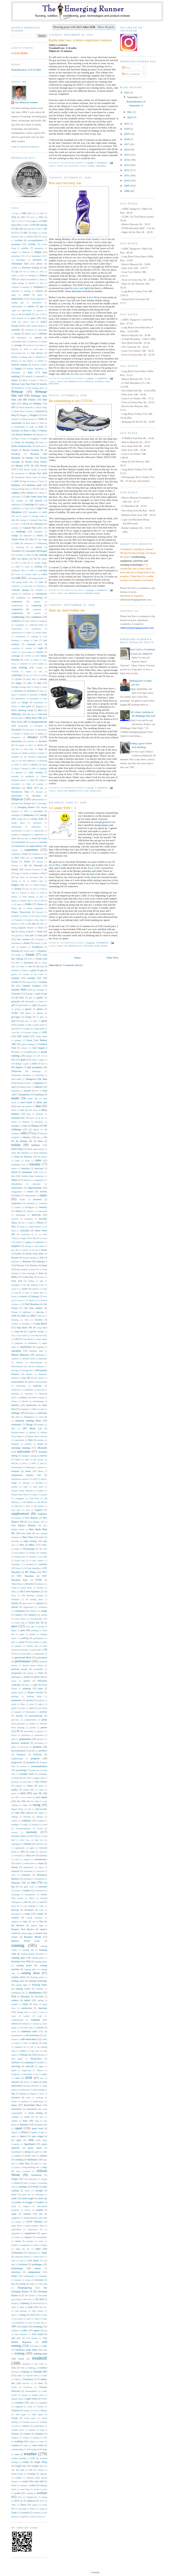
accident (19, 240)
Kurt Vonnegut (28, 1273)
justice (26, 1250)
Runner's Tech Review (22, 1929)
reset (13, 1875)
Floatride (18, 920)
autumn (44, 341)
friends (30, 954)
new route (26, 1533)
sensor (17, 2043)
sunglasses (15, 2218)
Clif (16, 563)
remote (18, 1863)
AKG (41, 271)
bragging (34, 438)
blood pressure (29, 419)
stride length (28, 2198)
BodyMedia (20, 427)
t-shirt (35, 2245)
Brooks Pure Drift (38, 473)
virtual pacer (30, 2418)
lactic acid (16, 1281)
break (17, 442)
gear (38, 993)
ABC (25, 232)
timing (23, 2315)
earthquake (29, 776)
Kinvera (34, 1265)
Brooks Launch (30, 469)
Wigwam (43, 2474)
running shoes (30, 1973)
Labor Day (28, 1277)
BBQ (25, 380)
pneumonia (16, 1700)
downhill (15, 757)
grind (17, 1052)
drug (16, 768)
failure (27, 861)
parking (24, 1638)
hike (25, 1125)
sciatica (36, 2024)
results (26, 1890)
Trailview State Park (26, 2349)
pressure (40, 1739)
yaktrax (35, 2505)
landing (31, 1281)
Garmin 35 (16, 982)
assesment (29, 330)
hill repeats (34, 1129)
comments (26, 594)
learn (45, 1289)
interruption (20, 1215)
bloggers (34, 415)
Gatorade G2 (17, 993)
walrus (32, 2441)
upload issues (17, 2399)
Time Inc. (43, 2307)
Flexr (25, 916)
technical (23, 2264)
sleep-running (38, 2090)
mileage (15, 1412)
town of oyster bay (36, 2323)
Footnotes (39, 939)
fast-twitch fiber (37, 877)
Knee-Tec (35, 1269)
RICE (31, 1898)
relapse (32, 1852)
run (33, 1921)
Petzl (40, 1673)
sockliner (15, 2117)
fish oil (44, 900)
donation (15, 753)
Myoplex (39, 1483)
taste (13, 2260)
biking (25, 403)
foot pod (42, 935)
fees (27, 889)
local (27, 1320)
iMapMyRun (16, 1184)
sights (41, 2066)
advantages (20, 260)
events (44, 838)
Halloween (16, 1071)
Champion (38, 531)
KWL (14, 1276)
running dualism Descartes (32, 1954)
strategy (23, 2186)
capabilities (16, 508)
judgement (39, 1242)
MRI (27, 1460)
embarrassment (37, 799)
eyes (45, 854)
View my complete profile (25, 147)
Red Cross (25, 1840)
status (16, 2167)
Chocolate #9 (22, 547)
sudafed (39, 2210)
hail (42, 1063)
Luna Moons (28, 1339)
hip (34, 1133)
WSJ (17, 2501)
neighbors (42, 1514)
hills (24, 1133)
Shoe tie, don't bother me (67, 610)
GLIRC (14, 1013)
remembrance (40, 1859)
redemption (16, 1844)
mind (17, 1417)
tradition (14, 2330)
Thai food (43, 2284)
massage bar (27, 1370)
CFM (45, 528)
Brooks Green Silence (36, 462)
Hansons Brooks (23, 1083)
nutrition (43, 1564)
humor (14, 1168)
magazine (19, 1343)
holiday (16, 1145)
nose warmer (38, 1560)
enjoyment (37, 823)
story (26, 2183)
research (15, 1871)
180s (42, 213)
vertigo (26, 2410)
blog (13, 415)
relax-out (43, 1852)
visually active (17, 2430)
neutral (18, 1518)
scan (34, 2012)
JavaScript (25, 1234)
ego (41, 788)
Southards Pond (40, 2124)
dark (29, 683)
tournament (19, 2323)
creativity (24, 664)
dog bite (15, 749)
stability (17, 2156)
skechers (15, 2082)
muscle (41, 1467)
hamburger (36, 1071)
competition (16, 609)
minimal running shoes (28, 1420)
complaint (37, 609)
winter (33, 2485)
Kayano (15, 1257)
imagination (39, 1180)
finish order (26, 900)
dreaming (43, 761)
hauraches (15, 1091)
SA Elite (39, 1996)
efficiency (16, 788)
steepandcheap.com (31, 2167)
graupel (18, 1040)
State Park (24, 2163)
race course (27, 1797)
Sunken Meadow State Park (35, 2218)
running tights (21, 1985)
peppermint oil (41, 1654)
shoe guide (17, 2059)
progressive (16, 1762)
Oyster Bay (19, 1623)
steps (44, 2167)
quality (14, 1789)
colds (40, 582)
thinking (25, 2303)
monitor (40, 1440)
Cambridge (29, 504)
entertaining (16, 827)
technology (17, 2268)
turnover (25, 2383)
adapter (14, 252)
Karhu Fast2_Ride (34, 1253)
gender (40, 997)
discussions (42, 730)
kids (42, 1257)
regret (31, 1848)
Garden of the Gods (33, 974)
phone (27, 1677)
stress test (26, 2194)
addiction (26, 252)
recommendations (23, 1828)
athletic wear (30, 334)
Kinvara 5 (21, 1265)
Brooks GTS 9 (76, 381)
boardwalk (16, 423)
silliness (39, 2070)
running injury (41, 1961)
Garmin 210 (34, 978)
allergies (32, 275)
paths (45, 1642)
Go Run (40, 1017)
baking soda (26, 357)
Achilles (32, 244)
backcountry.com (18, 353)
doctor (40, 745)
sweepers (30, 2241)
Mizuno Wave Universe (37, 1436)
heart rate (42, 1102)
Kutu (41, 1273)
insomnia (37, 1199)
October (40, 1588)
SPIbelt (24, 2132)
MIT (13, 1428)
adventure (37, 260)
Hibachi (26, 1122)
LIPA (13, 1316)
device (14, 706)
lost (12, 1335)
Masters (29, 1374)
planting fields (34, 1696)
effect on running (34, 784)
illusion (27, 1180)
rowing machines (34, 1918)
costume (28, 648)
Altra (41, 283)
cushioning (16, 675)
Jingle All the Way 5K (30, 1238)
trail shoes (34, 2346)
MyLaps (26, 1483)
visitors (25, 2426)
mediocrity (15, 1390)
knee (44, 1265)
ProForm (37, 1754)
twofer (14, 2387)
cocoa (17, 574)
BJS (13, 407)
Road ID (15, 1906)
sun (40, 2214)
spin (42, 2132)
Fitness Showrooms (21, 912)
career (25, 516)
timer (13, 2315)
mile (42, 1409)
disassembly (23, 726)
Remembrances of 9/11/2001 (26, 69)
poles (32, 1704)
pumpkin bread (27, 1774)
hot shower (42, 1157)
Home (77, 957)
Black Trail (19, 411)
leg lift (18, 1293)
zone (33, 2516)
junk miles (39, 1246)
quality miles (28, 1790)
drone (44, 764)
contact (28, 632)
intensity (43, 1207)
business (15, 485)
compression (17, 613)
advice (39, 263)
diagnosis (40, 706)
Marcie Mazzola (20, 1354)
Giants (41, 1001)
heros (32, 1118)
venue (30, 2406)
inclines (43, 1191)
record (39, 1828)
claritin (44, 559)
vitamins (32, 2430)
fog (12, 931)
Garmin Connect (31, 985)
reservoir (40, 1871)
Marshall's (43, 1358)
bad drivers (37, 353)
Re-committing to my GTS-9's (71, 401)
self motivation (32, 2035)
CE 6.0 (25, 524)
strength (39, 2190)
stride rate (42, 2198)
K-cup (34, 1250)
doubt (41, 753)
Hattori (38, 1086)
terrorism (39, 2280)
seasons (40, 2027)
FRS (17, 963)
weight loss (20, 2466)
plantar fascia (17, 1692)
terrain (28, 2280)
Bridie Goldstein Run (21, 446)
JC (36, 1234)
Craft (26, 660)
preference (39, 1735)
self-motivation (29, 2039)
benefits (43, 384)
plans (40, 1688)
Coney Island (30, 621)
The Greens (30, 2295)
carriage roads (38, 516)
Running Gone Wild (21, 1961)
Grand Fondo (41, 1036)
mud (42, 1463)
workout (42, 2493)
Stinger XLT (17, 2179)
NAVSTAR (34, 1498)
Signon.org (26, 2070)
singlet (44, 2074)
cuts (27, 675)
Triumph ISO (40, 2371)
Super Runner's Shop (35, 2226)
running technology (38, 1981)
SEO (26, 2043)
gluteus (40, 1013)
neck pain (15, 1510)
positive (43, 1712)
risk (25, 1902)
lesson (13, 1296)
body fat (43, 423)
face (27, 858)
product (32, 1751)
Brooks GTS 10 (24, 465)
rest (33, 1882)
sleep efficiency (32, 2086)
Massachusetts (36, 1362)
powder (32, 1727)
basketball (40, 376)
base (30, 372)
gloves (28, 1013)
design (25, 702)
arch (13, 314)
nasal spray (38, 1487)
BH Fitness (29, 399)
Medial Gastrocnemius (37, 1382)
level (45, 1296)
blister (29, 411)
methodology (38, 1401)
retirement (40, 1890)
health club (33, 1098)
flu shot (32, 923)
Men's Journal (38, 1397)
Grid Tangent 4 (39, 1048)
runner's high (37, 1925)
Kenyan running (29, 1258)
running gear (18, 1957)
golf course (39, 1025)
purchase (15, 1782)
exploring (15, 854)
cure (40, 671)
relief (17, 1859)
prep (13, 1739)
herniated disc (18, 1118)
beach (33, 380)
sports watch (35, 2148)
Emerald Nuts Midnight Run (23, 803)
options (14, 1607)
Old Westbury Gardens (32, 1595)
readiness (26, 1820)
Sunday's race (99, 239)
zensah (25, 2512)
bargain (18, 368)
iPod (13, 1226)
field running (28, 897)
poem (13, 1704)
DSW (33, 768)
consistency (36, 629)
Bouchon (40, 434)
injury (43, 1195)
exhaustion (20, 846)
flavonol (39, 912)
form (26, 942)
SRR (45, 2152)
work (17, 2493)
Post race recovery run (65, 183)
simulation (27, 2074)
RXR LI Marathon (20, 1996)
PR (18, 1731)
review (44, 1894)
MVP (35, 1479)
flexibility (15, 916)
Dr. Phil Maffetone (27, 761)
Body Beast (31, 423)
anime (39, 295)
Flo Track (35, 916)
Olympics (15, 1599)
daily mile (31, 679)
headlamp (39, 1094)
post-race (15, 1720)
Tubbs (17, 2379)
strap (33, 2183)
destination (38, 702)
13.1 (34, 213)
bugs (25, 481)
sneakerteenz (38, 2101)
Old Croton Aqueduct (30, 1591)
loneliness (26, 1324)
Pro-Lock (24, 1747)
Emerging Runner (26, 807)
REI (23, 1851)
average (18, 345)
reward (20, 1898)
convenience (20, 636)
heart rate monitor (24, 1106)
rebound (35, 1824)
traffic (25, 2330)
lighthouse (27, 1312)
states (36, 2163)
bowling (14, 438)
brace (24, 438)
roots (41, 1910)
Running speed (37, 1977)
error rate (24, 838)
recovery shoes (18, 1836)
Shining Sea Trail (28, 2055)
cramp (35, 660)
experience (31, 849)
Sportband (29, 2144)
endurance (29, 815)
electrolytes (16, 795)
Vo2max (15, 2434)
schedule (35, 2019)
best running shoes (36, 388)
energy (43, 815)
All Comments (131, 74)
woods (36, 2489)
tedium (37, 2268)
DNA (30, 745)
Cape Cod (28, 508)
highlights (15, 1126)
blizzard (40, 411)
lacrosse (40, 1277)
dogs (41, 749)
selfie (45, 2039)
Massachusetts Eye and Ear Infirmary (27, 1366)
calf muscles (35, 500)
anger (13, 295)
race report (41, 1797)
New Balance (31, 1518)
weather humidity (19, 2458)
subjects (26, 2206)
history (26, 1137)
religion (27, 1859)
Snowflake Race (32, 2105)
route (27, 1913)
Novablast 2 (16, 1564)
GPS (44, 1032)
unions (24, 2395)
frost (30, 959)
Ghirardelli (29, 1001)
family (14, 869)
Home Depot (17, 1149)
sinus (17, 2078)
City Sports (22, 559)
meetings (15, 1393)
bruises (44, 477)
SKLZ (26, 2082)
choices (38, 547)
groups (29, 1056)
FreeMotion (37, 947)
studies (40, 2202)
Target (44, 2252)
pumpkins (43, 1774)
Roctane (15, 1910)
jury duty (15, 1250)
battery (14, 380)
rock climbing (29, 1906)
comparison (16, 601)
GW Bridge (16, 1063)
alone (42, 279)
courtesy (39, 652)
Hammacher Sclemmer (21, 1075)
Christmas (16, 551)
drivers (34, 764)
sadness (15, 2000)
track (24, 2326)
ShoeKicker (36, 2058)
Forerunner (16, 943)
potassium (21, 1723)
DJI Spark (19, 745)
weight (25, 2462)
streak (35, 2186)
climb (17, 567)
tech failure (33, 2260)
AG (45, 267)
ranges (41, 1813)
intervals (36, 1214)
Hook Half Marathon (20, 1153)
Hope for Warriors (23, 1156)
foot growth (16, 935)
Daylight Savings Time (21, 687)
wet (30, 2470)
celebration (38, 524)
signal (13, 2070)
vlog (42, 2430)
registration (19, 1848)
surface (18, 2237)
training (19, 2353)
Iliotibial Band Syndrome (32, 1176)
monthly (28, 1444)
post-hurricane (36, 1715)
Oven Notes (20, 1619)
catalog (23, 520)
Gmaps (28, 1017)
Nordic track (19, 1557)
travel (21, 2358)
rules (25, 1921)
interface (30, 1211)
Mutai (40, 1471)
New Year (28, 1537)
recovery (31, 1832)
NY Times (30, 1572)
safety (27, 2000)
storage (44, 2179)
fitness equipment (35, 908)
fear (27, 885)
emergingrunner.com (104, 821)
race (22, 1793)
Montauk (15, 1444)
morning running (20, 1447)
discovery (30, 730)
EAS (87, 343)
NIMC (44, 1545)
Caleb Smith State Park (35, 496)
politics (14, 1708)
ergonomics (39, 834)
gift (13, 1005)
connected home (36, 625)
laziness (35, 1289)
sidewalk (29, 2066)
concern (37, 613)
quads (41, 1786)
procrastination (18, 1750)
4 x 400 (24, 225)
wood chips (25, 2489)
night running (30, 1541)
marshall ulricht (28, 1358)
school (14, 2023)
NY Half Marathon (32, 1568)
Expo (25, 854)
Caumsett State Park (38, 520)
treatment (26, 2364)
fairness (40, 861)
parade (32, 1634)
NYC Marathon (25, 1576)
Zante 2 (15, 2512)
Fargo (17, 873)
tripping (25, 2371)
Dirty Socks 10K (19, 722)
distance (33, 737)
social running (35, 2113)
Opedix (14, 1603)
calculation (15, 497)
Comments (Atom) (72, 965)
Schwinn (25, 2024)
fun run (39, 966)
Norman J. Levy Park (38, 1557)
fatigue (15, 884)
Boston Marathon (24, 434)
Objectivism (16, 1584)
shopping (28, 2062)
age (16, 271)
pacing (41, 1626)
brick (41, 442)
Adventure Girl (19, 263)
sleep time (25, 2090)
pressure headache (20, 1743)
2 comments (101, 378)
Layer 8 (14, 1289)
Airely (32, 271)
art (20, 314)
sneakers (24, 2101)
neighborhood (20, 1513)
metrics (15, 1405)
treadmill (39, 2358)
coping (26, 640)
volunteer (39, 2434)
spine (13, 2136)
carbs (44, 512)
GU (13, 1059)
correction (15, 648)
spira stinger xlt (39, 2136)
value (32, 2403)
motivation (23, 1451)
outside (44, 1615)
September (133, 97)
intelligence (30, 1207)
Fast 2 (44, 873)
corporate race (34, 644)
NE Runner (39, 1506)
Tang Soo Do (22, 2249)
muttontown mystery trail (26, 1475)
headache (24, 1094)
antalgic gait (17, 302)
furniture (15, 970)
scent (40, 2016)
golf (29, 1025)
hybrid (14, 1172)
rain (17, 1812)
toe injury (19, 2319)
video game (20, 2414)
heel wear (33, 1110)
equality (14, 834)
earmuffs (15, 776)
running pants (30, 1969)
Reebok (27, 1844)
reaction (39, 1817)
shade (44, 2043)
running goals (38, 1958)
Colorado (40, 586)
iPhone (40, 1222)
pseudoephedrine (39, 1766)
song (37, 2121)
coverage (15, 656)
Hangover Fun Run (36, 1078)
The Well (39, 2299)
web (33, 2458)
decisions (31, 691)
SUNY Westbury (34, 2221)
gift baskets (24, 1005)
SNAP (14, 2101)
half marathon (34, 1067)
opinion (40, 1603)
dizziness (43, 741)
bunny (33, 481)
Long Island (42, 1327)
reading (41, 1821)
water (25, 2445)
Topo (36, 2319)
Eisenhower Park (20, 792)
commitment (41, 593)
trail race (15, 2338)
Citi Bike (19, 555)
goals (44, 1020)
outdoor (18, 1615)
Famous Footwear (32, 869)
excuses (32, 842)
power (44, 1727)
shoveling (15, 2066)
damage (43, 679)
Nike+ (32, 1544)
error (13, 838)
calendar (19, 501)
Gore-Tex (15, 1032)
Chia (31, 539)
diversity (30, 741)
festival (23, 893)
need (28, 1510)
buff (16, 481)
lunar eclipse (42, 1339)
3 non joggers (31, 221)
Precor (14, 1735)
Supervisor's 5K (35, 2229)
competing (36, 605)
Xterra (23, 2504)
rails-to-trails (41, 1809)
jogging (28, 1242)
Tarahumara (32, 2253)
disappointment (39, 721)
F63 (17, 857)
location (38, 1319)
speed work (37, 2128)
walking (19, 2441)
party (21, 1642)
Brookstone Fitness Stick (26, 477)
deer (42, 691)
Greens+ (24, 1048)
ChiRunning (42, 543)
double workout (29, 753)
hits (38, 1137)
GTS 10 (40, 1056)
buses (41, 481)
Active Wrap (92, 297)
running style (17, 1981)
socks (26, 2117)
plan (35, 1685)
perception (42, 1657)
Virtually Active (29, 2422)
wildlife (18, 2478)
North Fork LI (21, 1560)
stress (13, 2194)
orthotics (33, 1611)
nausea (44, 1494)
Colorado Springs (20, 590)
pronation (31, 1762)
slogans (33, 2093)
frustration (28, 962)
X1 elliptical (29, 2501)
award (28, 345)
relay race (30, 1855)
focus (40, 927)
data (39, 682)
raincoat (29, 1813)
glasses (28, 1009)
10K (23, 213)
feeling (18, 889)
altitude (32, 283)
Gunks (34, 1060)
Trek (22, 2368)
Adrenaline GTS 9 (39, 256)
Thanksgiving (25, 2287)
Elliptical (17, 799)
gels (30, 997)
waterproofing (17, 2449)
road (42, 1902)
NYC (44, 1572)
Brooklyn (15, 454)
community (20, 598)
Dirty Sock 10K (34, 717)
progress (35, 1758)
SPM (31, 2140)
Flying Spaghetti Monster (22, 928)
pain (23, 1630)
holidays (35, 1145)
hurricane (38, 1168)
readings (14, 1824)
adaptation (38, 248)
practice (40, 1731)
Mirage (29, 1424)
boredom (15, 430)
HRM (38, 1160)
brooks (29, 457)
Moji (30, 1440)
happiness (39, 1083)
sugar (13, 2214)
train (45, 2350)
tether (32, 2284)
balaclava (40, 357)
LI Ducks (30, 1300)
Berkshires (19, 388)
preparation (25, 1738)
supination (15, 2233)
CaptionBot (33, 512)
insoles (22, 1199)
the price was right (79, 288)
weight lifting (40, 2462)
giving (17, 1009)
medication (20, 1386)
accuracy (16, 244)
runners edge (26, 1933)
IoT (23, 1223)
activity (24, 248)
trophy (19, 2375)
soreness (24, 2124)
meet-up (40, 1390)
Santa (35, 2004)
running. (39, 1989)
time (30, 2307)
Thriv (13, 2307)
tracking (37, 2326)
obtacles (40, 1584)
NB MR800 (28, 1502)
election (39, 792)
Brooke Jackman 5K (33, 450)
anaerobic (15, 291)
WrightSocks (31, 2497)
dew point (26, 706)
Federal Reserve (40, 885)
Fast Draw (20, 877)
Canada (41, 504)
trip (16, 2372)
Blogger (23, 415)
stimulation (36, 2175)
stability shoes (30, 2156)
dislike (17, 733)
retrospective (30, 1894)
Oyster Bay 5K (36, 1622)
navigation (19, 1498)
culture (28, 671)
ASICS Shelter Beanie (34, 326)
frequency (42, 951)
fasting (14, 881)
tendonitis (43, 2276)
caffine (41, 493)
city (28, 555)
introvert (15, 1219)
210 (20, 221)
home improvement (36, 1149)
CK (35, 559)
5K (16, 228)
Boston (43, 430)
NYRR (39, 1580)
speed (18, 2128)
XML (13, 2505)
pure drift (27, 1782)
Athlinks (43, 333)
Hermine (39, 1114)
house (27, 1161)
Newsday (15, 1541)
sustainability (41, 2237)
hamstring (39, 1075)
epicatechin (39, 831)
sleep (35, 2082)
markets (14, 1358)
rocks (41, 1906)
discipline (38, 726)
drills (25, 764)
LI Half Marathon (30, 1304)
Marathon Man (36, 1351)
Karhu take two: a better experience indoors (80, 40)
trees (13, 2367)
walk (45, 2437)
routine (40, 1914)
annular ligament (37, 299)
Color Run (27, 586)
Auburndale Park (18, 341)
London (14, 1324)
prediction (26, 1735)
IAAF (41, 1172)
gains (33, 970)
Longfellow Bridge (36, 1331)
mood (40, 1444)
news (41, 1537)
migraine (25, 1409)
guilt (23, 1059)
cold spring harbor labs (22, 582)
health (15, 1098)
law (42, 1285)
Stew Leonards (23, 2171)
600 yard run (28, 229)
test (13, 2284)
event (34, 838)
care (16, 516)
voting (25, 2437)
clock (27, 567)
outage (44, 1611)
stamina (43, 2155)
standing (19, 2159)
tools (29, 2319)
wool (45, 2489)
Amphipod (38, 287)
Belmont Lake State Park (23, 384)
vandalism (43, 2403)
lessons (23, 1296)
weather (30, 2453)
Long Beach (40, 1323)
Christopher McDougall (36, 551)
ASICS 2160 (28, 322)
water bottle (37, 2445)
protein (23, 1766)
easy (32, 780)
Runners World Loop (25, 1941)
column (14, 594)
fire (35, 900)
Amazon (14, 287)
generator (15, 1001)
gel (45, 993)
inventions (28, 1219)
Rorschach (15, 1914)
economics (15, 784)
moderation (19, 1440)
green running (28, 1044)
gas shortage (38, 990)
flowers (14, 924)
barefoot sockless (39, 365)
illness (14, 1179)
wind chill (39, 2481)
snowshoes (16, 2109)
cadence (15, 492)
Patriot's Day (32, 1646)
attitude (37, 337)
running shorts (18, 1977)
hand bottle (16, 1079)
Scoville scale (26, 2027)
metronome (31, 1405)
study (13, 2206)
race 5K (37, 1793)
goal (13, 1021)
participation (38, 1638)
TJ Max (43, 2315)
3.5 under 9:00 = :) (62, 808)
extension (36, 854)
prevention (38, 1743)
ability (34, 233)
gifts (34, 1005)
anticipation (37, 302)
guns (42, 1060)
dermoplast (34, 698)
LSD (16, 1339)
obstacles (29, 1584)
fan (45, 869)
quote (13, 1793)
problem (37, 1746)
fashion (35, 873)
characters (27, 535)
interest (18, 1211)
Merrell (25, 1401)
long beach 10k (24, 1327)
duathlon (43, 768)
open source (27, 1603)
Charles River (17, 539)
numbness (30, 1564)
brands (44, 438)
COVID (27, 656)
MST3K (14, 1463)
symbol (14, 2245)
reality (25, 1824)
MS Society (38, 1460)
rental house (29, 1863)
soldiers (14, 2121)
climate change (40, 563)
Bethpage (17, 391)
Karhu (18, 1253)
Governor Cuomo (30, 1032)
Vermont (15, 2410)
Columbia (39, 590)
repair (41, 1863)
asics (33, 318)
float (45, 916)
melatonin (29, 1393)
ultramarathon (31, 2391)
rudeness (15, 1921)
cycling (44, 675)
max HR (26, 1378)
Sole (25, 2120)
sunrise (18, 2222)
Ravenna (27, 1817)
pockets (29, 1700)
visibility (43, 2422)
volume (26, 2434)
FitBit (28, 904)
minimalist (16, 1424)
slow (42, 2093)
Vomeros (15, 2437)
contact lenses (41, 632)
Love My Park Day (39, 1335)
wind (25, 2481)
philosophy (16, 1677)
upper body (31, 2398)
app (41, 306)
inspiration (16, 1203)
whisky (41, 2470)
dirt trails (18, 718)
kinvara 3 (42, 1261)
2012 (32, 217)
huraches (25, 1168)
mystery (14, 1487)
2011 (23, 217)
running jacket (24, 1965)
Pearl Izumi (26, 1654)
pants (22, 1634)
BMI (41, 419)
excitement (20, 842)
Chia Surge (42, 539)
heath (13, 1110)
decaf (36, 687)
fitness (40, 904)
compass (36, 601)
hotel (17, 1161)
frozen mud (41, 958)
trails (44, 2346)
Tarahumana (17, 2252)
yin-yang (22, 2509)
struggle (29, 2202)
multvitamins (16, 1467)
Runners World (32, 1936)
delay (13, 695)
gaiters (14, 974)
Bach (26, 349)
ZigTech (24, 2516)
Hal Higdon (17, 1067)
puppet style (39, 1778)
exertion (43, 842)
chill (17, 543)
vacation (19, 2402)
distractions (16, 741)
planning (27, 1688)
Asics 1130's (94, 867)
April (130, 117)
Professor (21, 1754)
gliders (40, 1009)
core (36, 640)
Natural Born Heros (19, 1494)
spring (27, 2152)
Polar (23, 1704)
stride (13, 2198)
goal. (35, 1021)
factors (14, 861)
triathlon (43, 2367)
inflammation (30, 1195)
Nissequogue (29, 1549)
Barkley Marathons (35, 368)
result (17, 1890)
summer (27, 2214)
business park (34, 485)
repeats (14, 1867)
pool (31, 1708)
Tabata (44, 2245)
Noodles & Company (38, 1553)
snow (14, 2105)
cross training (19, 667)
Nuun (18, 1568)
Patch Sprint (33, 1642)
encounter (38, 811)
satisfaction (26, 2008)
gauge (30, 994)
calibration (15, 504)
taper (38, 2248)
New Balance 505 (36, 1522)
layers (25, 1288)
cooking (34, 636)
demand (22, 695)
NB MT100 (42, 1502)
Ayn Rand (39, 345)
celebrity (15, 528)
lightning (40, 1312)
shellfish (23, 2051)
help (28, 1114)
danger (18, 683)
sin (37, 2074)
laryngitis (15, 1285)
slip (13, 2093)
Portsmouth (30, 1712)
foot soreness (23, 939)
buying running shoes (20, 489)
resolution (27, 1879)
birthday (37, 403)
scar (42, 2012)
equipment (26, 834)
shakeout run (20, 2047)
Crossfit (39, 667)
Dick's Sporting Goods (22, 710)
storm (17, 2183)
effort (29, 787)
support (44, 2233)
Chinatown (28, 543)
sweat (17, 2241)
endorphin (15, 815)
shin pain (35, 2051)
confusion (43, 621)
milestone (42, 1413)
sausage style (22, 2012)
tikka (22, 2307)
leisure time (38, 1293)
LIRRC (33, 1316)
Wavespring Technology (37, 2449)
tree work (39, 2364)
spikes (34, 2132)
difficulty (16, 714)
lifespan (14, 1312)
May (130, 111)
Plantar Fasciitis (35, 1692)
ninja (17, 1549)
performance (23, 1661)
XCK (42, 2501)
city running (40, 554)
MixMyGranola (17, 1432)
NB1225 (18, 1506)
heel (22, 1110)
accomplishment (35, 240)
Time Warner (37, 2311)
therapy (14, 2303)
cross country (38, 664)
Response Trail (18, 1882)
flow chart (39, 920)
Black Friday (41, 407)
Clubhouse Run (18, 570)
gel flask (19, 997)
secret (13, 2031)
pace (14, 1626)
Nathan (41, 1491)
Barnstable (15, 372)
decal (45, 687)
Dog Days (28, 749)
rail (29, 1809)
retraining (15, 1894)
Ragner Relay (17, 1809)
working (29, 2493)
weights (35, 2466)
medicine (37, 1385)
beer (42, 380)
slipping (22, 2093)
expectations (35, 845)
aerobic (14, 268)
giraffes (44, 1005)
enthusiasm (36, 827)
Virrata (14, 2418)
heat (38, 1106)
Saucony (42, 2008)
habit (34, 1063)
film (41, 897)
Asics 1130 (62, 166)
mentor (14, 1401)
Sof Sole (39, 2117)
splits (18, 2140)
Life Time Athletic (33, 1308)
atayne (17, 333)
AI (24, 271)
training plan (40, 2353)
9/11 (17, 232)
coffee (44, 574)
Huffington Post (18, 1164)
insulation (43, 1203)
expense (14, 850)
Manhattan (32, 1343)
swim (41, 2241)
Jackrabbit (25, 1230)
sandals (14, 2004)
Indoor (18, 1195)
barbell (41, 361)
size (42, 2078)
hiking (34, 1125)
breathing (29, 442)
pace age (30, 1626)
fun (30, 966)
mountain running (29, 1456)
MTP (33, 1463)
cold (17, 578)
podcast (41, 1700)
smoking (39, 2097)
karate (44, 1250)
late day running (30, 1285)
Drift (17, 764)
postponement (30, 1720)
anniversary (17, 298)
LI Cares (18, 1300)
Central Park (29, 527)
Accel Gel (32, 236)
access (44, 237)
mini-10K (43, 1417)
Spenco (14, 2132)
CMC (31, 570)
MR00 (17, 1460)
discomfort (16, 729)
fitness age (16, 908)
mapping (40, 1347)
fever (33, 893)
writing (44, 2497)
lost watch (22, 1335)
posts (44, 1719)
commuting (37, 597)
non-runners (20, 1553)
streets (27, 2190)
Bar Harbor (28, 361)
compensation (17, 605)
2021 (13, 221)
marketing (39, 1355)
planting (14, 1696)
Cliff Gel (26, 563)
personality (38, 1669)
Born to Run (30, 430)
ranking (14, 1817)
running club (28, 1950)
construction (16, 632)
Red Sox (39, 1840)
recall (44, 1824)
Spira (22, 2136)
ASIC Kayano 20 (18, 318)
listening (15, 1320)
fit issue (18, 904)
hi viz (41, 1118)
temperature (34, 2272)
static (45, 2163)
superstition (16, 2229)
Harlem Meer (25, 1087)
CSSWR (14, 671)
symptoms (25, 2245)
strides (18, 2202)
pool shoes (42, 1708)
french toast (29, 951)
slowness (15, 2097)
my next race (77, 373)
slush (28, 2097)
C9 (34, 489)
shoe (42, 2055)
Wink (13, 2485)
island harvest (35, 1227)
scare (13, 2016)
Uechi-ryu (28, 2387)
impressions (16, 1188)
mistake (40, 1424)
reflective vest (41, 1844)
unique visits (37, 2395)
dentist (44, 694)
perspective (16, 1673)
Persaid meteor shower (33, 1665)
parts (13, 1642)
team (22, 2260)
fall (25, 865)
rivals (33, 1902)
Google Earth (38, 1028)
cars (13, 520)
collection (15, 586)
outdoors (32, 1615)
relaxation (18, 1855)
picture (27, 1681)
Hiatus (14, 1122)
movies (43, 1455)
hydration (27, 1172)
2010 (13, 217)
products (43, 1750)
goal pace (24, 1021)
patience (18, 1646)
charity (40, 535)
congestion (19, 625)
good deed (15, 1028)
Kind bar (15, 1261)
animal (26, 295)
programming (17, 1758)
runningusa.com (18, 1993)
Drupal (25, 768)
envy (28, 831)
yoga (42, 2509)
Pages (13, 1630)
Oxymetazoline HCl (38, 1619)
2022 (127, 92)
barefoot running (19, 364)
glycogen (15, 1017)
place (27, 1685)
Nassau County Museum (22, 1491)
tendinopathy (28, 2276)
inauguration (16, 1191)
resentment (27, 1871)
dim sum (31, 714)
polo (23, 1708)
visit (16, 2426)
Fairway (14, 865)
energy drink (37, 819)
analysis (39, 291)
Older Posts (112, 957)
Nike (22, 1545)
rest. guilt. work (26, 1887)
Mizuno (32, 1432)
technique (37, 2264)
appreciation (27, 310)
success (27, 2210)
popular (18, 1712)
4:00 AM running (39, 225)
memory (24, 1397)
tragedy (36, 2330)
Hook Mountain (40, 1153)
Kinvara (27, 1261)
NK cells (43, 1549)
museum (15, 1471)
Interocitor (42, 1211)
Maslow (19, 1362)
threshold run (38, 2303)
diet (40, 710)
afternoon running (30, 267)
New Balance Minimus (23, 1525)
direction (43, 714)
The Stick (28, 2299)
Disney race (29, 733)
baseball (28, 376)
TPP (13, 2326)
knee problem (22, 1269)
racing (37, 1805)
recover (14, 1832)
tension (18, 2280)
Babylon (14, 349)
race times (34, 1801)
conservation (16, 629)
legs (27, 1293)
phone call (39, 1677)
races (25, 1805)
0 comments (101, 163)
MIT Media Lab (32, 1428)
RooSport (29, 1910)
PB (45, 1649)
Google (26, 1028)
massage (14, 1370)
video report (37, 2414)
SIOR (28, 2078)
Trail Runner (31, 2338)
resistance (26, 1875)
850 (39, 229)
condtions (15, 621)
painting (34, 1630)
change (14, 535)
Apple (13, 310)
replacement (28, 1867)
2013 (41, 217)
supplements (30, 2233)
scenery (26, 2016)
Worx (20, 2497)
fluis (42, 924)
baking (14, 357)
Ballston (14, 361)
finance (14, 900)
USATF (44, 2399)
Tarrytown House (22, 2257)
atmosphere (22, 337)
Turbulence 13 (29, 2379)
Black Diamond (26, 407)
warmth (15, 2445)
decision (18, 691)
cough (40, 648)
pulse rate (35, 1770)
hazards (27, 1090)
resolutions (39, 1879)
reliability (43, 1855)
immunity (37, 1184)
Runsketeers (35, 1992)
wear (17, 2454)
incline (30, 1191)
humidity (35, 1164)
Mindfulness (29, 1417)
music (28, 1471)
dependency (20, 698)
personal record (19, 1669)
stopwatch (32, 2179)
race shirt (21, 1801)
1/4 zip (14, 213)
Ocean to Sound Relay (21, 1588)
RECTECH (35, 1836)
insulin (17, 1207)
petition (30, 1673)
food (39, 931)
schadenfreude (17, 2020)
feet (34, 889)
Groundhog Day (30, 1052)
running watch (23, 1988)
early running (35, 772)
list (43, 1316)
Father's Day (37, 881)
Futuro (25, 970)
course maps (26, 652)
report (40, 1867)
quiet (41, 1790)
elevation (36, 795)
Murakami (30, 1467)
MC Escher (39, 1378)
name (25, 1487)
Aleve (22, 275)
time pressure (21, 2311)
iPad (31, 1223)
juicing (28, 1246)
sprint (37, 2152)
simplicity (15, 2074)
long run (19, 1331)
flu (23, 924)
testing (22, 2284)
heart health (26, 1102)
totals (45, 2319)
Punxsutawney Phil (22, 1778)
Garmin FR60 (18, 989)
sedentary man (29, 2031)
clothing (38, 566)
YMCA (33, 2509)
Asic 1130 (40, 314)
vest (35, 2410)
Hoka (40, 1141)
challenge (21, 531)
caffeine (29, 493)
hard (13, 1087)
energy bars (22, 819)
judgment (15, 1246)
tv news (39, 2383)
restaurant (42, 1886)
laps (41, 1281)
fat (24, 881)
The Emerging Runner (26, 102)
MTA (25, 1463)
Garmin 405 (30, 982)
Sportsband (16, 2152)
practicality (28, 1731)
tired (32, 2315)
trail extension (21, 2334)
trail (45, 2330)
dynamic (19, 772)
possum (19, 1715)
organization (28, 1607)
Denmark (33, 695)
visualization (38, 2426)
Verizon (40, 2406)
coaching (43, 570)
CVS (35, 675)
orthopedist (20, 1611)
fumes (21, 966)
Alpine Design (17, 283)
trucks (44, 2375)
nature (34, 1494)
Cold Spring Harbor (35, 578)
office (13, 1591)
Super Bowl (16, 2226)
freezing (15, 951)
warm (41, 2441)
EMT (26, 811)
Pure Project (41, 1782)
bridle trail (39, 446)
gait (42, 970)
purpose (18, 1786)
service (34, 2043)
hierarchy (39, 1122)
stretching (39, 2194)
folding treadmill (26, 931)
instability (30, 1203)
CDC (16, 524)
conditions (36, 616)
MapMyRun (26, 1347)
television (15, 2272)
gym (27, 1063)
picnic (13, 1681)
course (14, 652)
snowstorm (32, 2109)
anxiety (31, 306)
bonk (32, 427)
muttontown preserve (20, 1479)
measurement (17, 1382)
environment (16, 831)
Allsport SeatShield (28, 279)
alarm (13, 275)
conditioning (17, 616)
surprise (28, 2237)
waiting (36, 2437)
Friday (18, 955)
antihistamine (17, 306)
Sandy (25, 2004)
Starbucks (32, 2159)
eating (41, 780)
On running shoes (34, 1599)
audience (33, 341)
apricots (40, 310)
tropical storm (32, 2375)
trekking (31, 2368)
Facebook (38, 858)
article (28, 314)
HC (37, 1091)
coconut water (31, 574)
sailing (40, 2000)
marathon (16, 1350)
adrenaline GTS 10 (19, 256)
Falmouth (38, 865)
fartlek (25, 873)
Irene (22, 1227)
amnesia (26, 287)
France (37, 943)
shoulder (40, 2062)
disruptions (16, 737)
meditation (28, 1390)
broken (14, 450)
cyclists (18, 679)
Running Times (39, 1985)
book (40, 426)
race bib (14, 1797)
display (41, 733)
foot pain (29, 935)
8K (45, 229)
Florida (29, 920)
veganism (19, 2406)
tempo (14, 2276)
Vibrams (43, 2410)
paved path (36, 1650)
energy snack (18, 823)
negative (39, 1510)
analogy (27, 291)
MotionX (42, 1447)
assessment (42, 330)
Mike (34, 1409)
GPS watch (23, 1036)
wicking (31, 2474)
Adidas (38, 252)
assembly (15, 329)
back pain (38, 349)
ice (12, 1175)
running (17, 1945)
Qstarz (30, 1785)
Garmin (15, 978)
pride (13, 1747)
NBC (28, 1506)
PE (16, 1654)
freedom (23, 947)
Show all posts (106, 27)
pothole (32, 1723)
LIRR (23, 1316)
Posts (126, 67)
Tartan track (39, 2257)
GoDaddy (20, 1025)
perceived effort (23, 1657)
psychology (21, 1770)
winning (22, 2485)
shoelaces (15, 2062)
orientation (42, 1607)
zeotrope (36, 2512)
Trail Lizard (37, 2334)
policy (41, 1704)
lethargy (35, 1296)
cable (42, 489)
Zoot (40, 2516)
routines (15, 1917)
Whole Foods (17, 2474)
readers (14, 1821)
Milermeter (29, 1413)
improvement (34, 1187)
